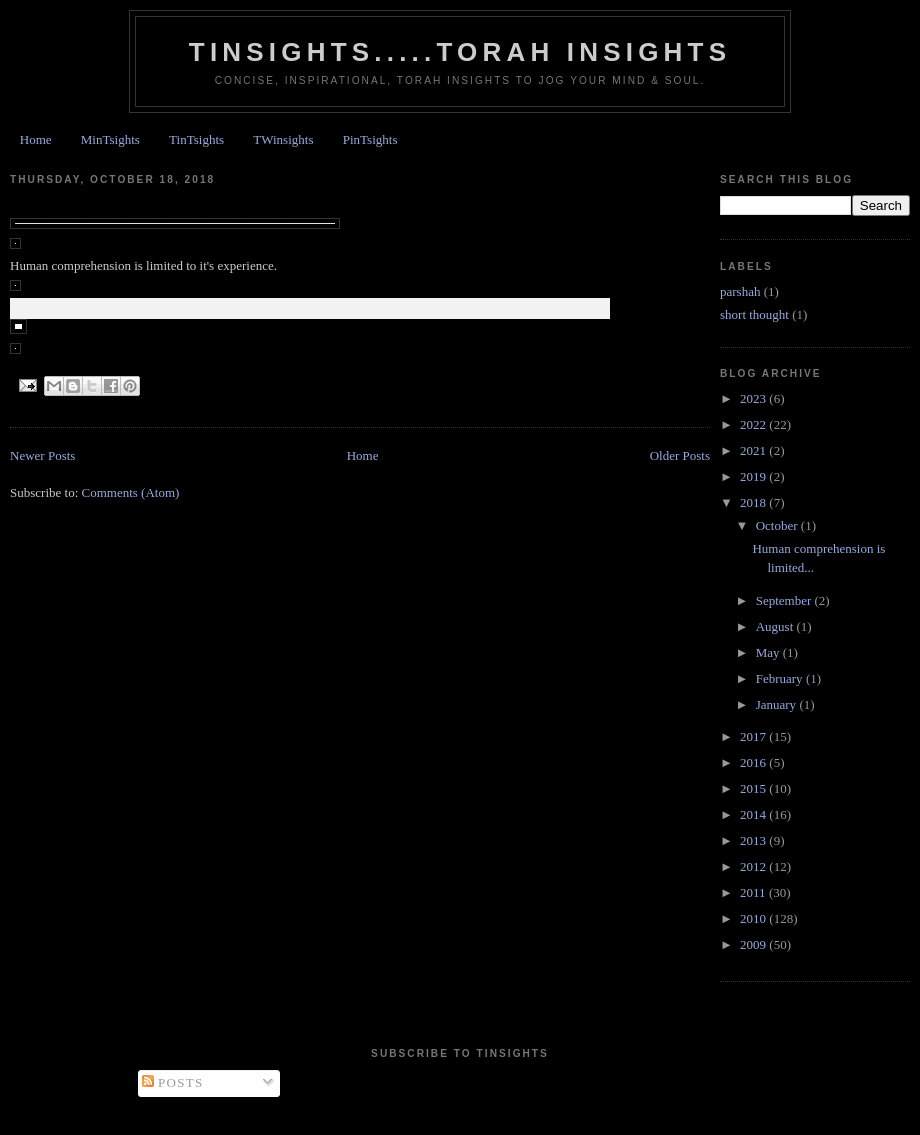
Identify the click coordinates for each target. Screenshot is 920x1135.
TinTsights (196, 139)
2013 (754, 840)
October (778, 525)
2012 (754, 866)
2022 (754, 424)
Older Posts (680, 455)
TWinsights (283, 139)
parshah (740, 291)
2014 (754, 814)
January (778, 704)
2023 (754, 398)
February (781, 678)
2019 (754, 476)
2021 (754, 450)
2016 (754, 762)
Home (36, 139)
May (769, 652)
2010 (754, 918)
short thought (754, 314)
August (776, 626)
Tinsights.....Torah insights (460, 52)
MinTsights (110, 139)
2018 (754, 502)
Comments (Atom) (131, 492)
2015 (754, 788)
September (785, 600)
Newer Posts (42, 455)
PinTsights (370, 139)
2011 (754, 892)
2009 (754, 944)
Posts (173, 1082)
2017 (754, 736)
